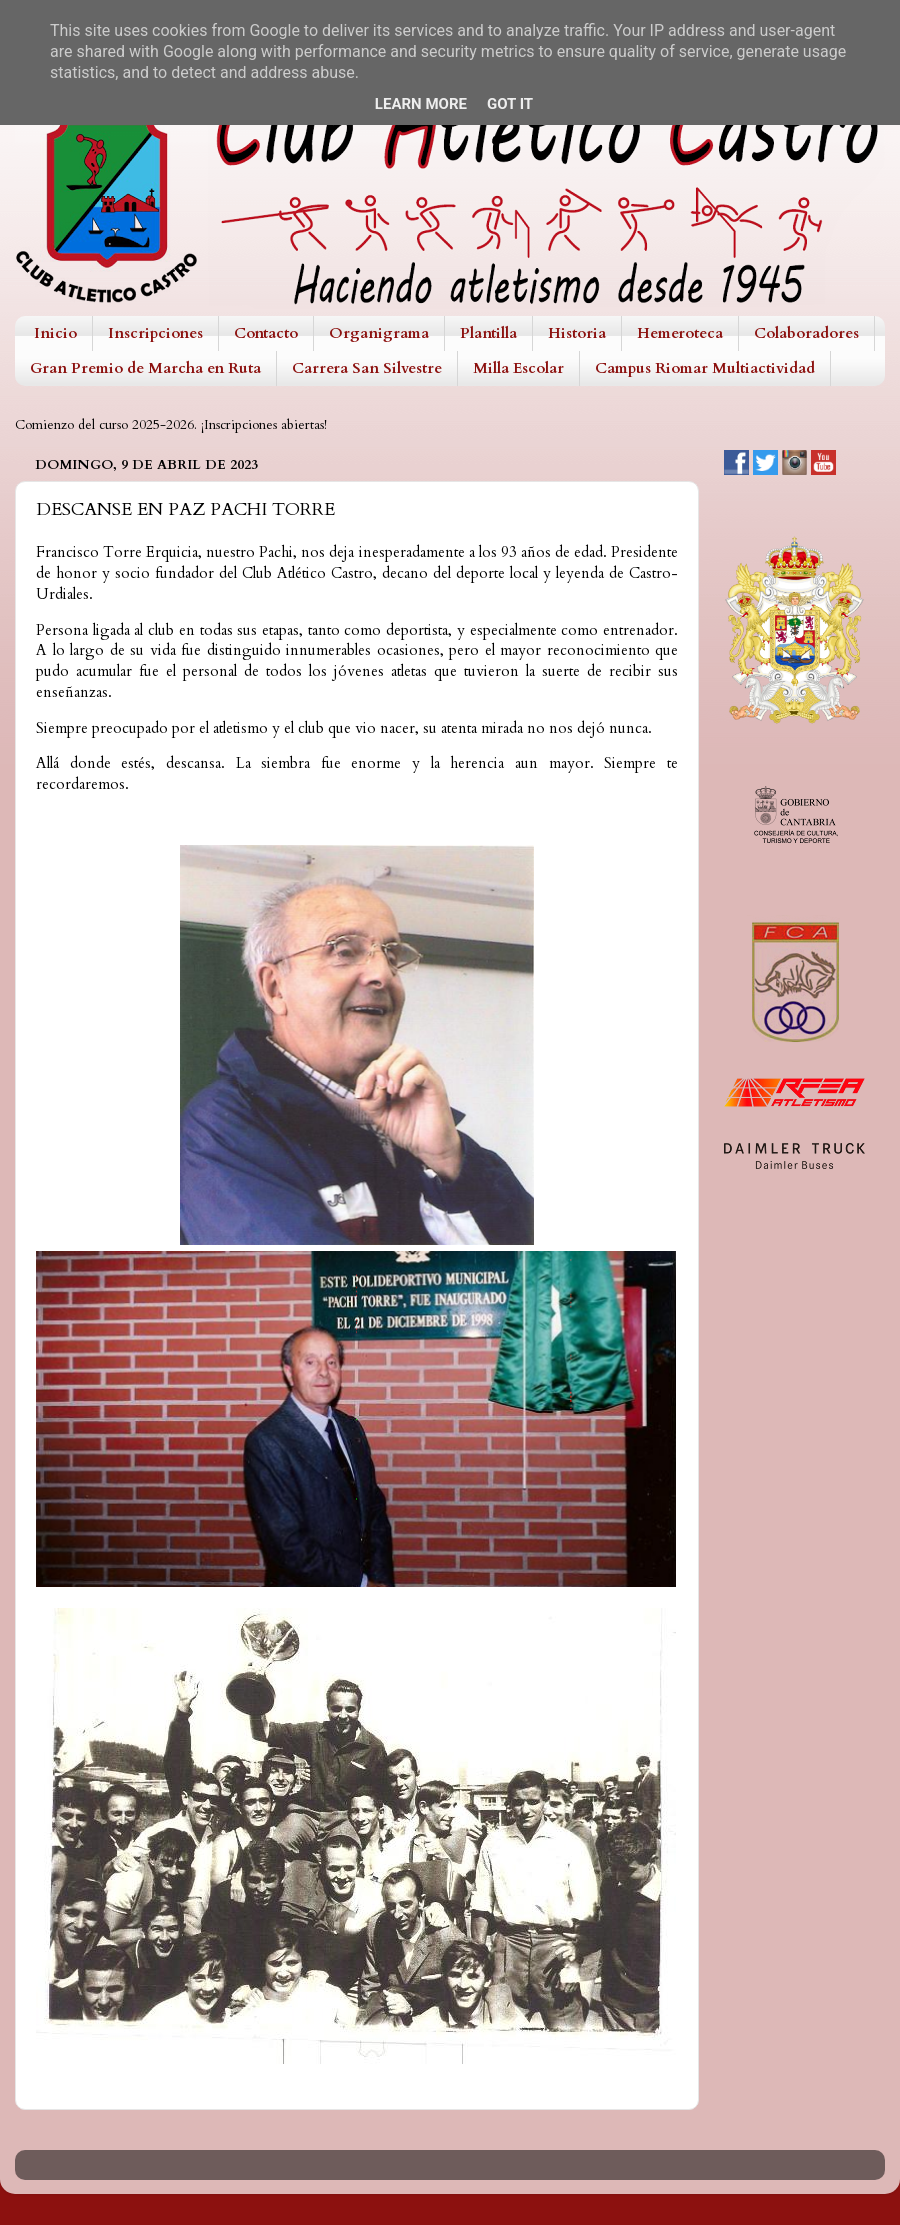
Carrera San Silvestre (367, 368)
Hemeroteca (680, 333)
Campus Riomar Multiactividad (705, 368)
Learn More (421, 104)
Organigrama (379, 333)
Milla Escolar (518, 368)
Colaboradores (806, 333)
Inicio (55, 333)
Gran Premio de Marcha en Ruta (145, 368)
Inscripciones (155, 333)
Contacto (266, 333)
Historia (577, 333)
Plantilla (488, 333)
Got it (510, 104)
